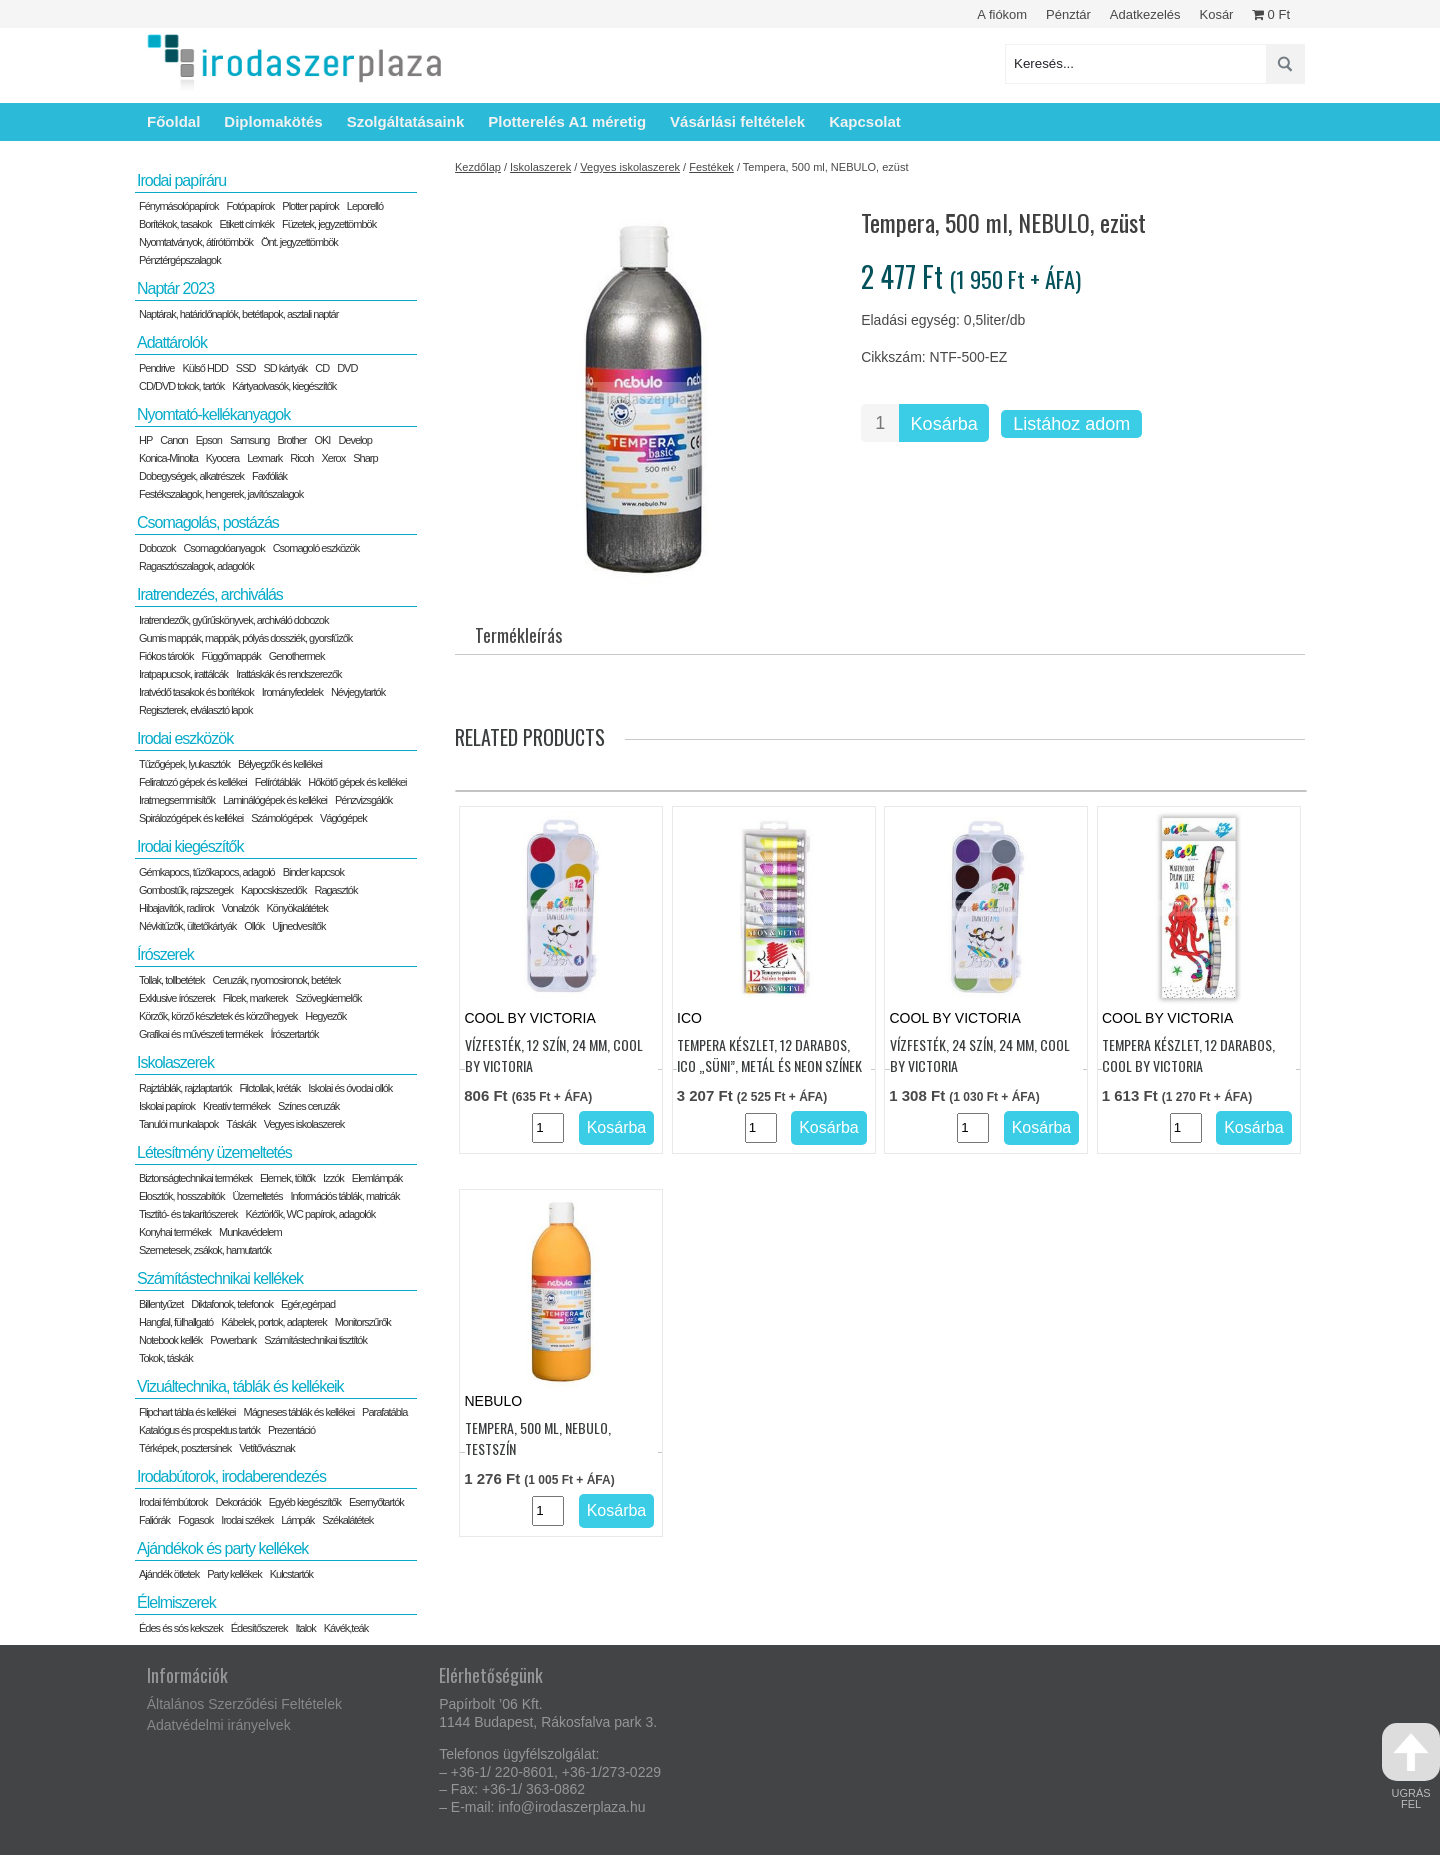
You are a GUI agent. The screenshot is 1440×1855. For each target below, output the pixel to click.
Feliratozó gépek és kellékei (193, 782)
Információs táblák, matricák (345, 1196)
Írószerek (165, 954)
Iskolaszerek (540, 167)
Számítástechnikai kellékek (220, 1278)
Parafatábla (384, 1412)
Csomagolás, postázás (208, 522)
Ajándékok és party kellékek (222, 1548)
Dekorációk (238, 1502)
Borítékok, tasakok (175, 224)
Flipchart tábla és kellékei (187, 1412)
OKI (322, 440)
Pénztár (1068, 14)
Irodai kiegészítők (190, 846)
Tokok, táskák (166, 1358)
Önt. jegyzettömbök (299, 242)
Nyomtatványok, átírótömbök (196, 242)
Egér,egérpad (308, 1304)
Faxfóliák (269, 476)
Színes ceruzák (308, 1106)
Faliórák (154, 1520)
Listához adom (1071, 424)
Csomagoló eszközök (316, 548)
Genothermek (297, 656)
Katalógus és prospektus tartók (199, 1430)
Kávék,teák (346, 1628)
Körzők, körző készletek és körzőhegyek (218, 1016)
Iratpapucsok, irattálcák (183, 674)
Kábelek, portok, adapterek (273, 1322)
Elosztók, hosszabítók (181, 1196)
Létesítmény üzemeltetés (214, 1152)
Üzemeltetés (257, 1196)
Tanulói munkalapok (178, 1124)
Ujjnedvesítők (298, 926)
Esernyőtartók (376, 1502)
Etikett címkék (247, 224)
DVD (347, 368)
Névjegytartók (358, 692)
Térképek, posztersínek (185, 1448)
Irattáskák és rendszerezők (288, 674)
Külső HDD (204, 368)
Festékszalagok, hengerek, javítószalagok (221, 494)
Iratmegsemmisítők (177, 800)
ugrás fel (1411, 1766)
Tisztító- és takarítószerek (188, 1214)
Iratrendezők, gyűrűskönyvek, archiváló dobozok (233, 620)
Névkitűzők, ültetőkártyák (187, 926)
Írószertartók (294, 1034)
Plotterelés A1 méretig (567, 121)
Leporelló (365, 206)
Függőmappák (230, 656)
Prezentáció (291, 1430)
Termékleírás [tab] (518, 635)
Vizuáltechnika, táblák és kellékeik (240, 1386)
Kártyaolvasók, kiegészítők (284, 386)
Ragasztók (335, 890)
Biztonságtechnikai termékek (195, 1178)
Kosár (1216, 14)
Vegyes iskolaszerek (630, 167)
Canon (173, 440)
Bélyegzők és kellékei (280, 764)
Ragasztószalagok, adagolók (196, 566)
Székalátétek (347, 1520)
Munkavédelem (250, 1232)
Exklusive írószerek (177, 998)
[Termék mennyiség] (880, 423)
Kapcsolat (865, 121)
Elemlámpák (377, 1178)
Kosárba (944, 424)
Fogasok (195, 1520)
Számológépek (281, 818)
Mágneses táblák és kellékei (299, 1412)
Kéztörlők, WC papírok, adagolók (311, 1214)
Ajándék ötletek (169, 1574)
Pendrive (156, 368)
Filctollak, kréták (269, 1088)
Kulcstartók (291, 1574)
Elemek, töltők (287, 1178)
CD (322, 368)
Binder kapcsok (313, 872)
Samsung (249, 440)
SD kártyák (285, 368)
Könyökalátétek (296, 908)
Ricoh (301, 458)
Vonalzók (240, 908)
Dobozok (157, 548)
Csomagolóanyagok (223, 548)
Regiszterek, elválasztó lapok (195, 710)
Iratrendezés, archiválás (210, 594)
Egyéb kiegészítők (305, 1502)
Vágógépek (343, 818)
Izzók (333, 1178)
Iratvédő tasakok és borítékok (196, 692)
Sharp (365, 458)
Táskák (240, 1124)
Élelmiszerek (176, 1602)
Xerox (333, 458)
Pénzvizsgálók (363, 800)
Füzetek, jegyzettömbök (329, 224)
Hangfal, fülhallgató (176, 1322)
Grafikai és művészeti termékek (200, 1034)
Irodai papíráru (181, 180)
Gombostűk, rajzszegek (186, 890)
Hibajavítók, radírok (176, 908)
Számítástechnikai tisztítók (315, 1340)
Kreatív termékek (236, 1106)
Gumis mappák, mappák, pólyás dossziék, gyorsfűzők (245, 638)
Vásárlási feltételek (737, 121)
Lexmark (264, 458)
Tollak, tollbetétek (171, 980)
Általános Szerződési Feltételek (244, 1704)
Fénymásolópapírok (179, 206)
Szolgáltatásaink (406, 121)
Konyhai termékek (175, 1232)
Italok (305, 1628)
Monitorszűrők (363, 1322)
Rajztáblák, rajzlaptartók (185, 1088)
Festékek (711, 167)
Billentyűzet (161, 1304)
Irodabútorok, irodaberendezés (231, 1476)
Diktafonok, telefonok (232, 1304)
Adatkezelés (1145, 14)
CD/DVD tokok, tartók (181, 386)
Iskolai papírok (167, 1106)
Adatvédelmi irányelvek (219, 1725)
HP (145, 440)
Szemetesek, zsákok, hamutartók (205, 1250)
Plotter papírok (310, 206)
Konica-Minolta (168, 458)
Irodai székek (247, 1520)
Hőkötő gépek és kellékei (357, 782)
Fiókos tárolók (166, 656)
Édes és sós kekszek (181, 1628)
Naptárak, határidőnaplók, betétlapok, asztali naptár (238, 314)
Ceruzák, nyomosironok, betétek (276, 980)
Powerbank (233, 1340)
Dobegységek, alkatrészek (191, 476)
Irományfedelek (292, 692)
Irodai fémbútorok (173, 1502)
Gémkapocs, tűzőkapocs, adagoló (207, 872)
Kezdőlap (478, 167)
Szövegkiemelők (328, 998)
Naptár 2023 (175, 288)
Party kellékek (234, 1574)
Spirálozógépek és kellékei (191, 818)
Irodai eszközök (185, 738)
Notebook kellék (170, 1340)
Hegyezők (325, 1016)
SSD (246, 368)
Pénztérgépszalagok (180, 260)
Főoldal (173, 121)
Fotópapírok (251, 206)
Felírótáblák (277, 782)
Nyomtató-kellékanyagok (213, 414)
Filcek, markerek (255, 998)
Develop (354, 440)
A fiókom (1002, 14)
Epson (209, 440)
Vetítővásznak (267, 1448)
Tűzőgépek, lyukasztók (184, 764)
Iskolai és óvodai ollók (350, 1088)
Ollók (254, 926)
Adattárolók (172, 342)
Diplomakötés (273, 121)
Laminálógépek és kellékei (275, 800)
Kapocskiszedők (274, 890)
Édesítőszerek (259, 1628)
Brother (291, 440)
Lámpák (297, 1520)
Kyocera (222, 458)
